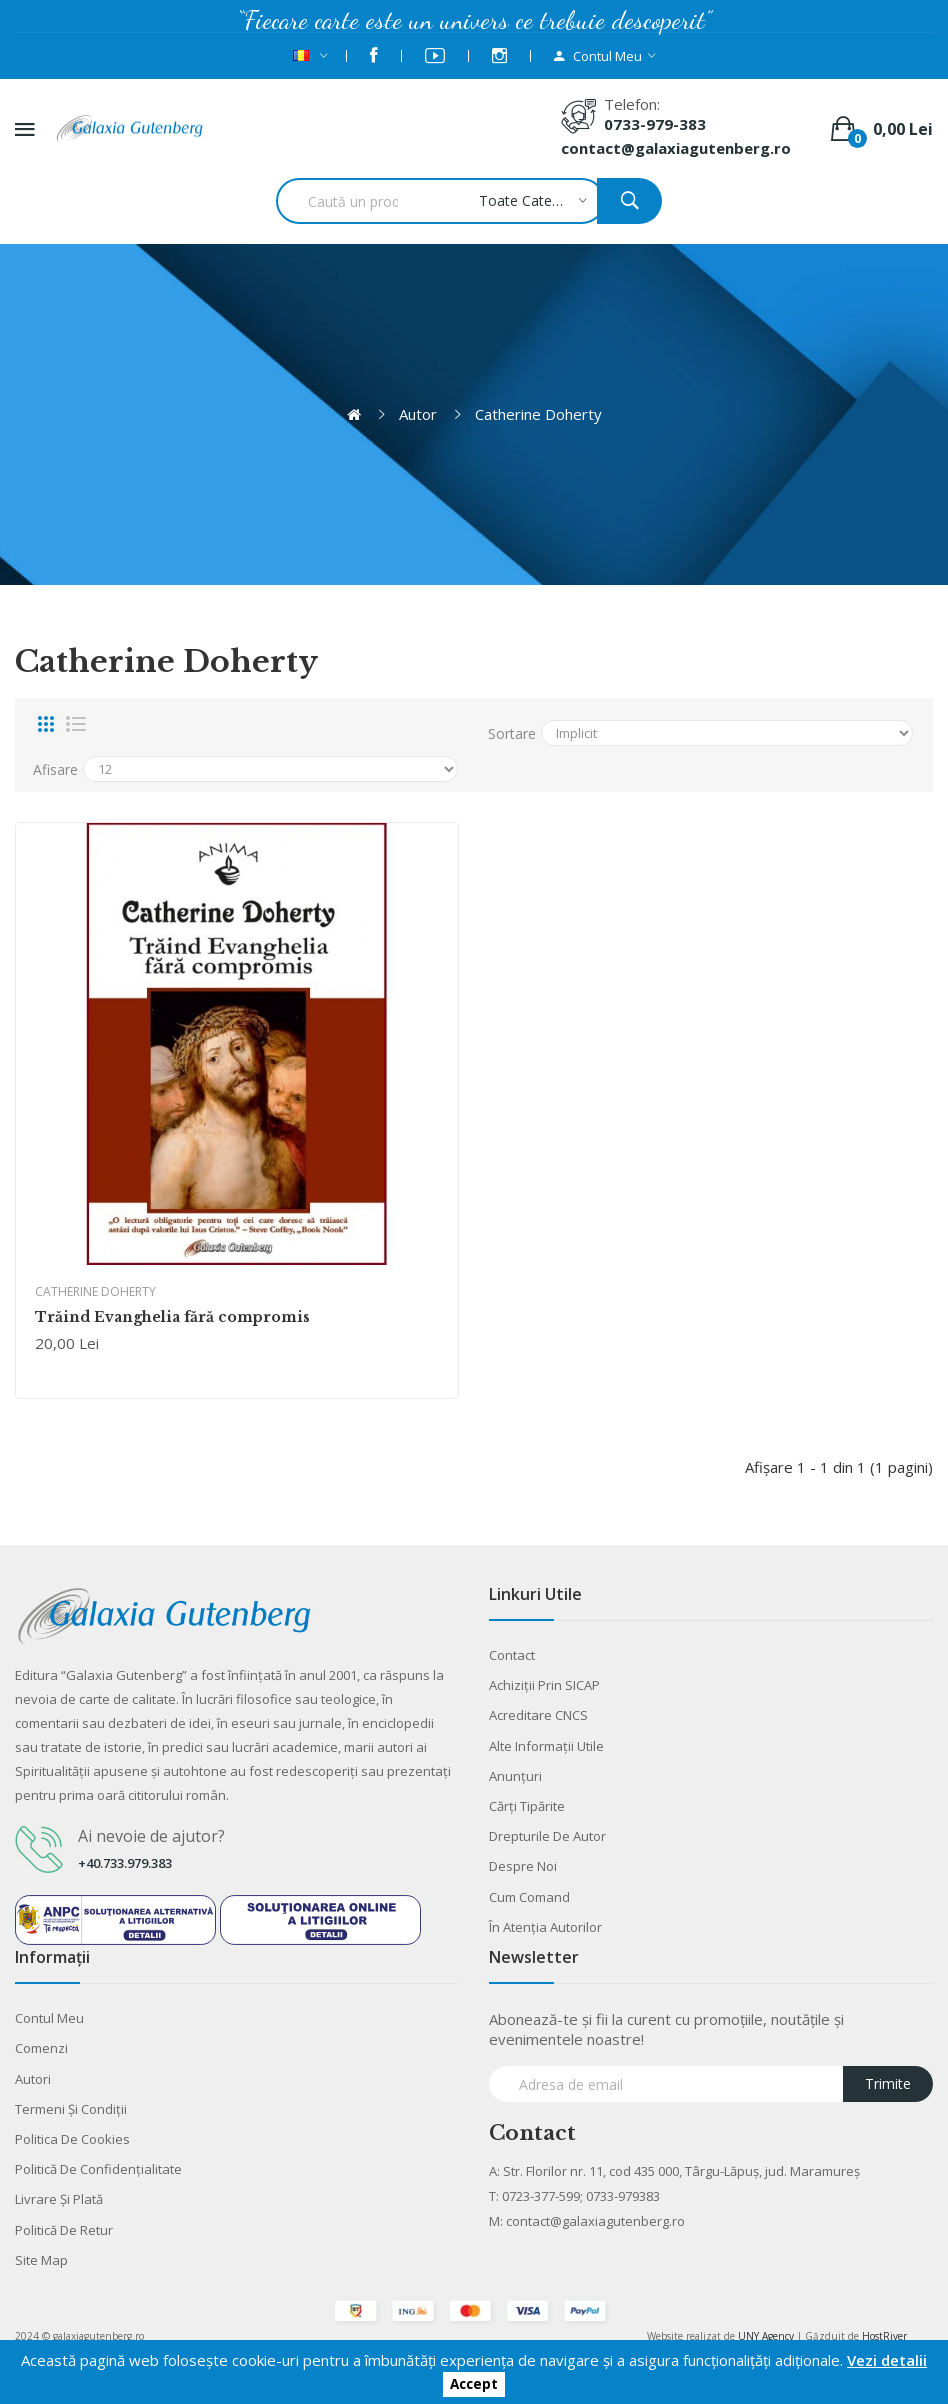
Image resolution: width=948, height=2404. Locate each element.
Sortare (512, 733)
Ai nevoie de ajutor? (151, 1836)
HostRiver (884, 2336)
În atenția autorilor (545, 1927)
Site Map (41, 2260)
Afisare (55, 769)
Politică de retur (64, 2230)
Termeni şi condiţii (71, 2109)
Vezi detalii (887, 2360)
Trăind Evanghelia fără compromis (172, 1317)
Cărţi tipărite (527, 1806)
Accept (474, 2385)
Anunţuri (515, 1776)
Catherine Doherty (538, 414)
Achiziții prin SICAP (544, 1685)
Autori (33, 2079)
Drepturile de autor (547, 1836)
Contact (512, 1655)
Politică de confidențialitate (98, 2169)
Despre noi (523, 1866)
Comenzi (41, 2048)
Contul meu (49, 2018)
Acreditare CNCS (538, 1715)
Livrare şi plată (59, 2199)
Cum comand (529, 1897)
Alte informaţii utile (546, 1746)
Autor (418, 414)
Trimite (888, 2083)
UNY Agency (766, 2336)
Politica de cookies (72, 2139)
